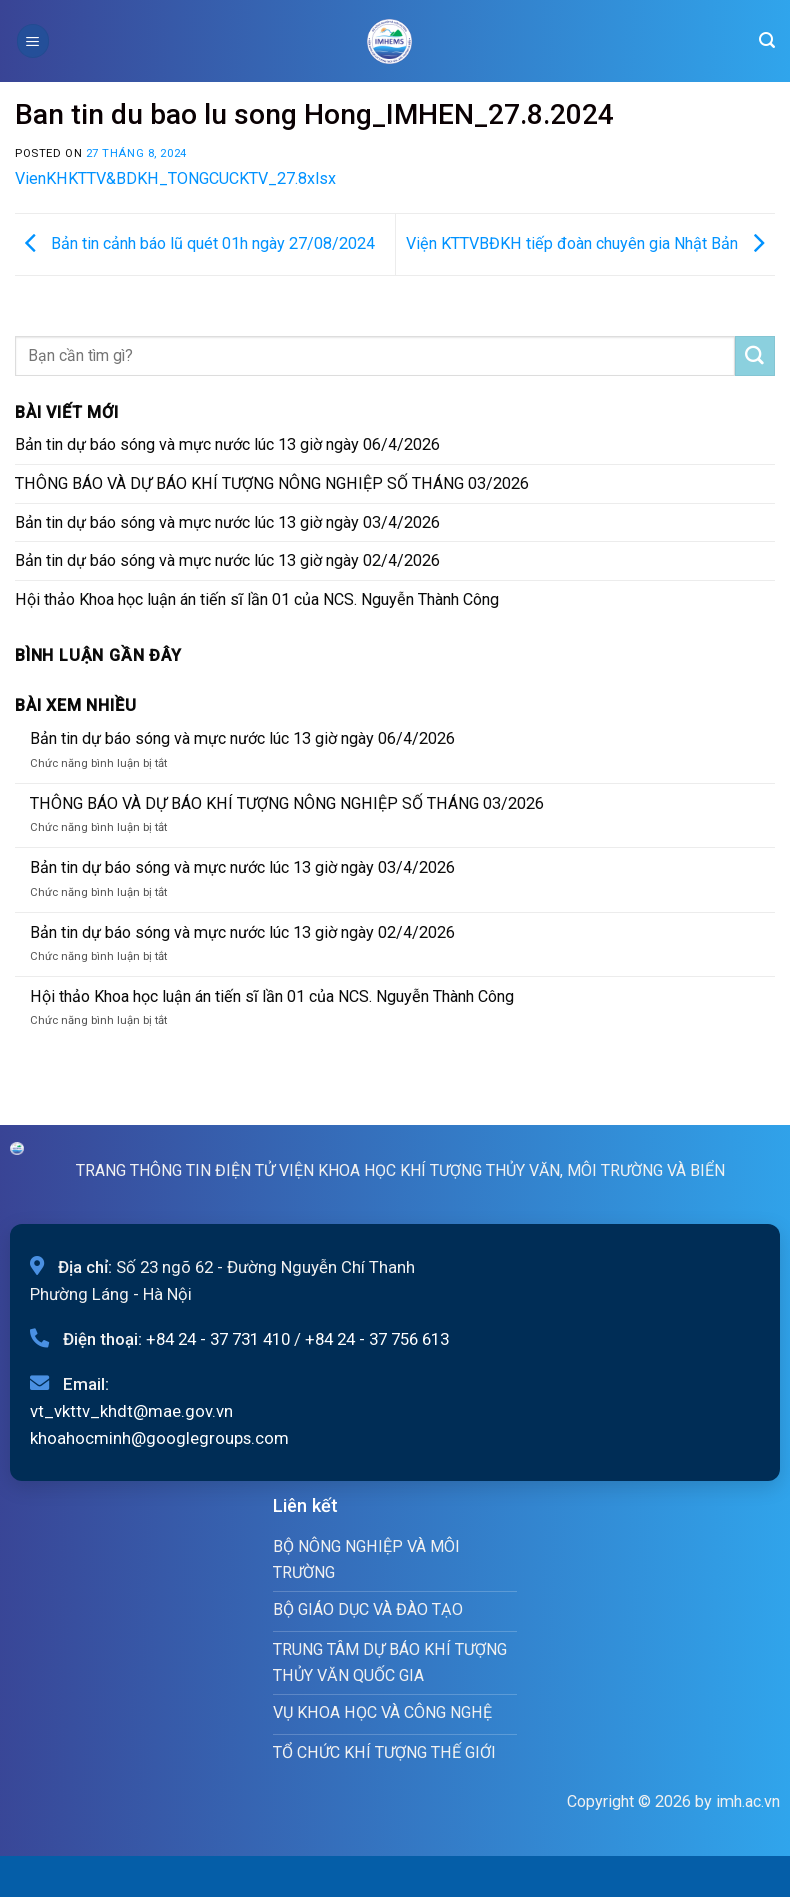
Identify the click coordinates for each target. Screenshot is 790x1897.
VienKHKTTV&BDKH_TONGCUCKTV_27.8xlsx (175, 178)
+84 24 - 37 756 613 (377, 1339)
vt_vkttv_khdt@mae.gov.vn (131, 1411)
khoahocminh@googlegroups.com (159, 1438)
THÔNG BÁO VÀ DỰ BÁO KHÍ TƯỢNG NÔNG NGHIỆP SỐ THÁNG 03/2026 (272, 483)
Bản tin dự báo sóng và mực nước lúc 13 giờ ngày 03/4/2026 (227, 522)
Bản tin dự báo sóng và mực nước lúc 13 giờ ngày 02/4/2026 (227, 560)
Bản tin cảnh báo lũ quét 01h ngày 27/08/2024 (195, 243)
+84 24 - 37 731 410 (218, 1339)
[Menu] (33, 40)
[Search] (767, 40)
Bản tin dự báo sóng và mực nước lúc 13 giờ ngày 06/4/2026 (227, 444)
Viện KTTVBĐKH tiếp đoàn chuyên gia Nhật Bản (590, 243)
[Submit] (755, 356)
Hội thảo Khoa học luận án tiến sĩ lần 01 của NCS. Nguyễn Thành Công (257, 599)
